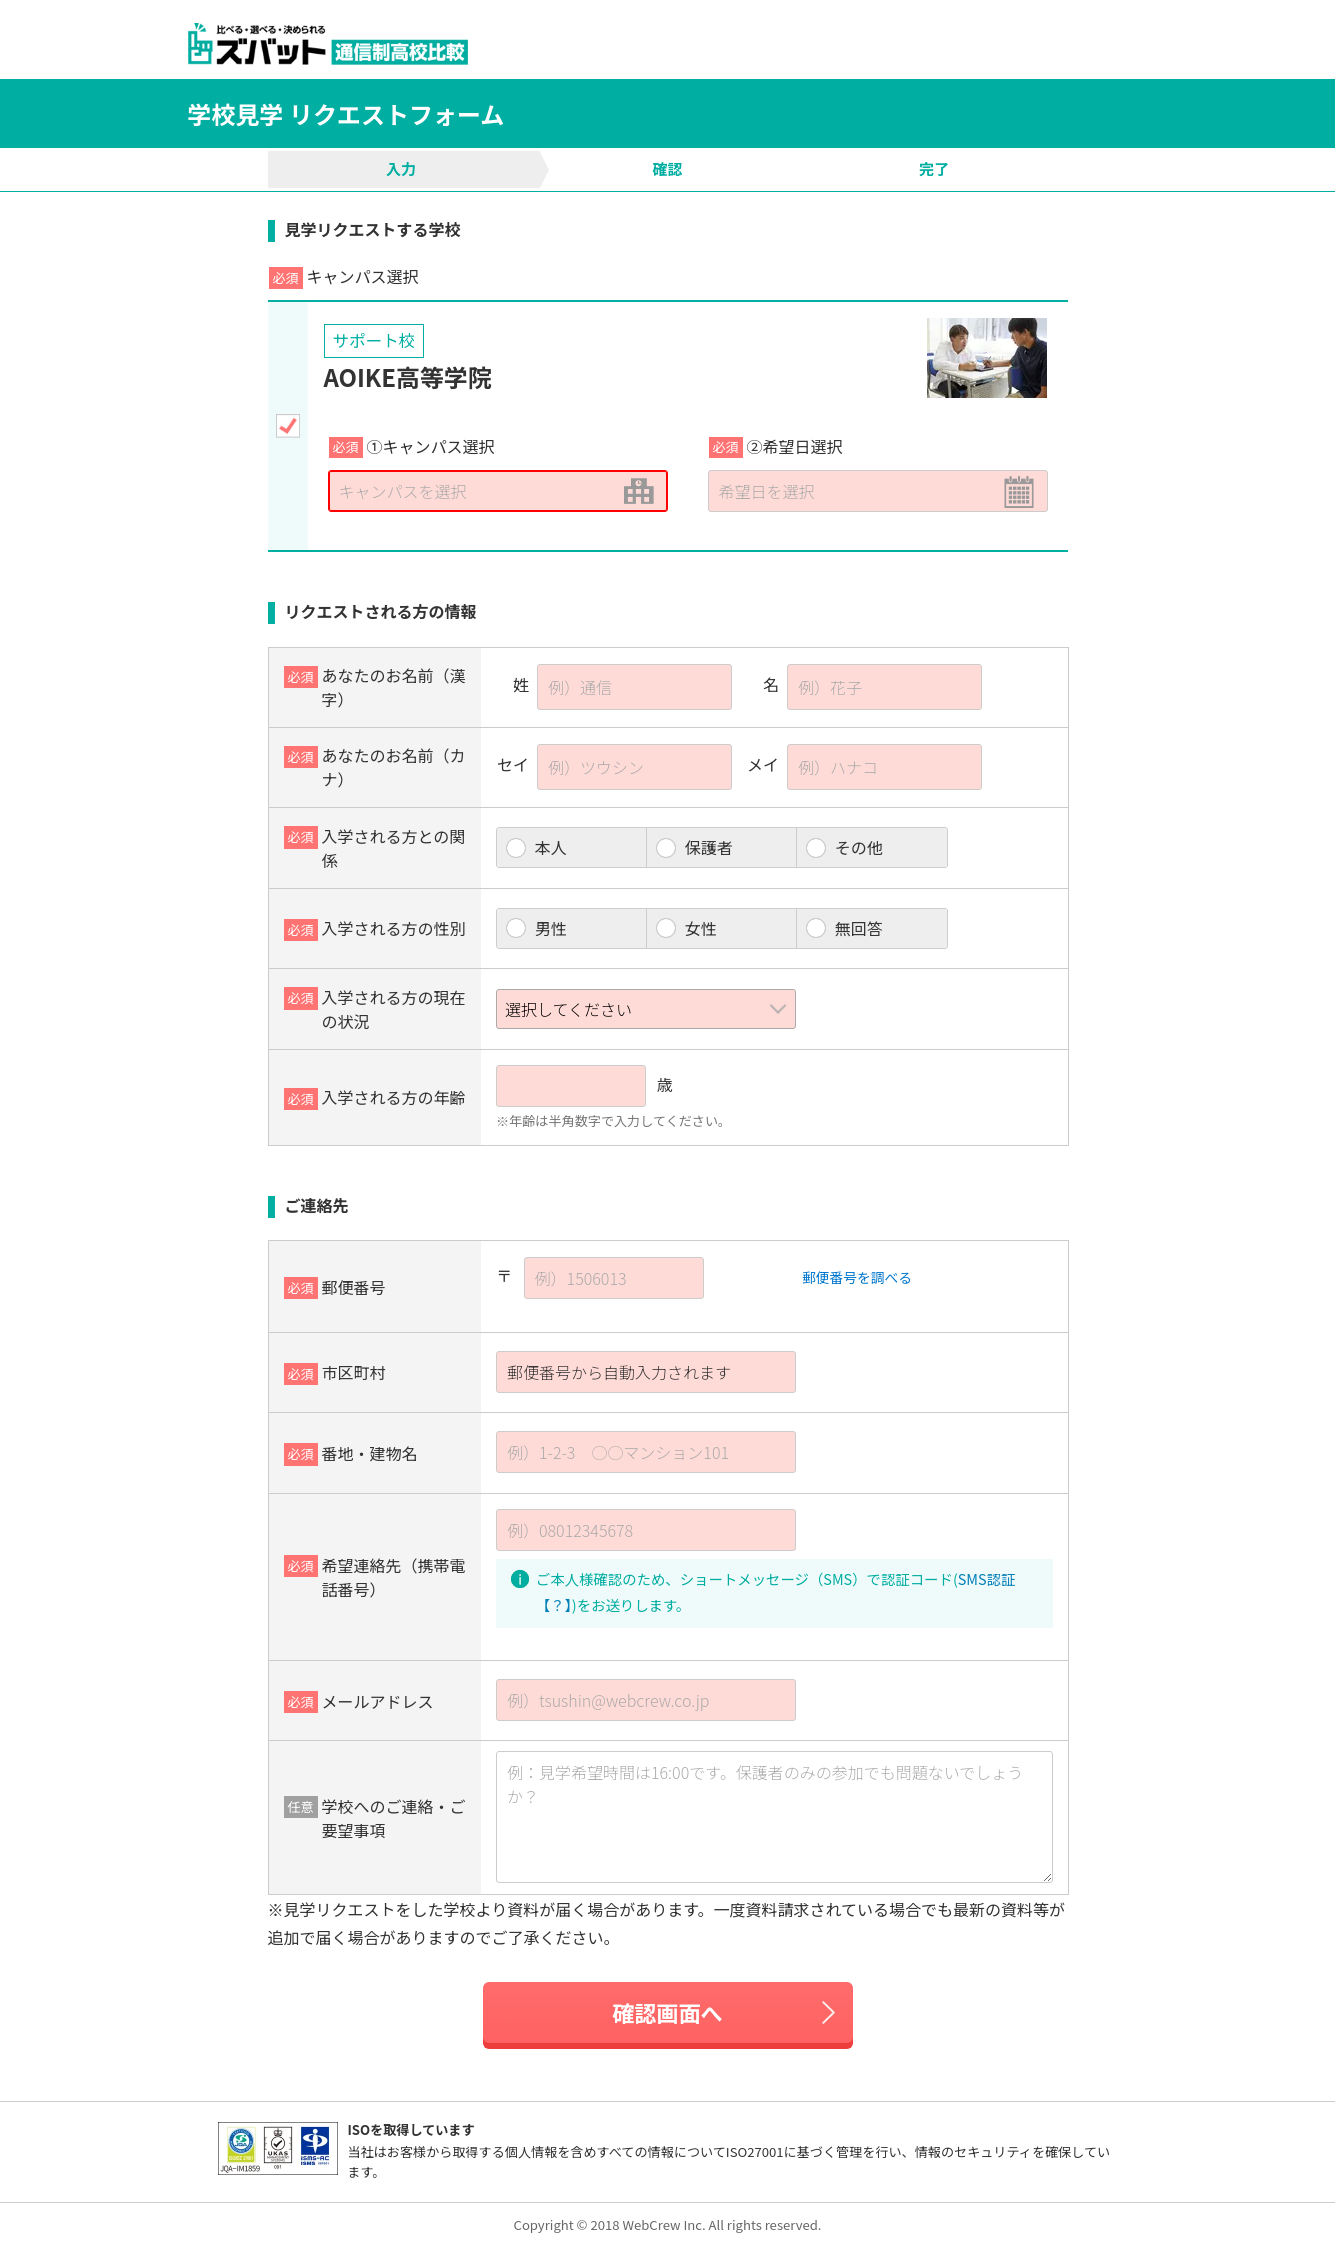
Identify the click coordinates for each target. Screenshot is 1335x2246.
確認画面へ (667, 2012)
